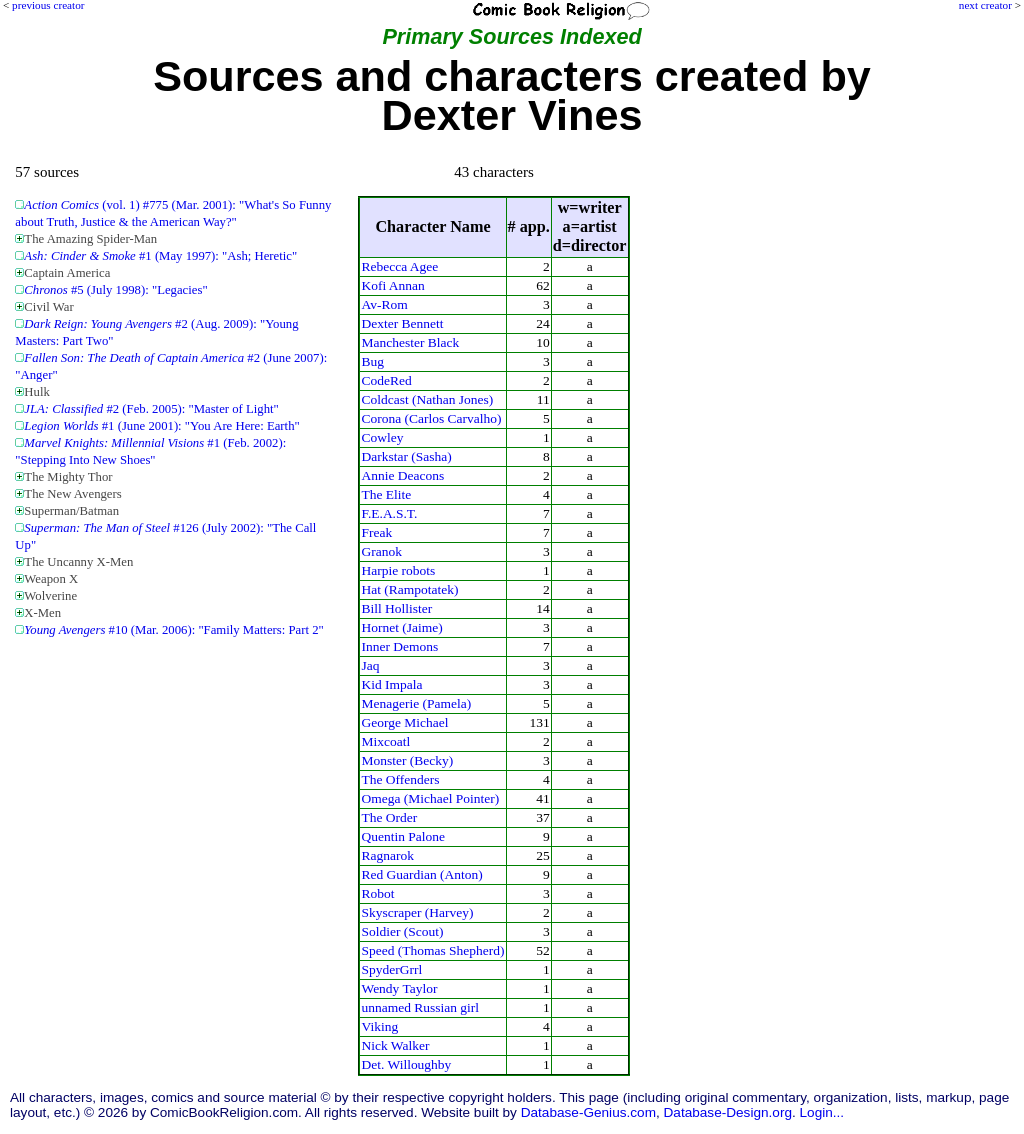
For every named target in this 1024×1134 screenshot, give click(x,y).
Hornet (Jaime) (401, 627)
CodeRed (386, 380)
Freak (376, 532)
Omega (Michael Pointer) (430, 798)
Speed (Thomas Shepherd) (432, 950)
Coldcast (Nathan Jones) (427, 399)
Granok (381, 551)
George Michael (404, 722)
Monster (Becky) (407, 760)
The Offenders (400, 779)
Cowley (382, 437)
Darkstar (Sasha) (406, 456)
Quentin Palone (403, 836)
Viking (379, 1026)
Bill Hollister (396, 608)
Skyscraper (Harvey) (417, 912)
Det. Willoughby (406, 1064)
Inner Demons (399, 646)
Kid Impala (391, 684)
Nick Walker (395, 1045)
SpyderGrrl (391, 969)
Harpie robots (398, 570)
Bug (372, 361)
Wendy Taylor (399, 988)
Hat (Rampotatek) (409, 589)
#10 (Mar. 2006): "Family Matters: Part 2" (173, 630)
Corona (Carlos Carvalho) (431, 418)
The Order (389, 817)
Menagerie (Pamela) (416, 703)
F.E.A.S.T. (389, 513)
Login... (822, 1112)
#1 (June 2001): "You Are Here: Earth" (161, 426)
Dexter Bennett (402, 323)
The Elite (386, 494)
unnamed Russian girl (420, 1007)
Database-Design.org (728, 1112)
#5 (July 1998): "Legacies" (115, 290)
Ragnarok (387, 855)
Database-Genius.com (588, 1112)
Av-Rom (384, 304)
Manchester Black (410, 342)
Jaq (370, 665)
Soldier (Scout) (402, 931)
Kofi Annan (392, 285)
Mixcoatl (385, 741)
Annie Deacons (402, 475)
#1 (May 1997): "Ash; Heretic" (160, 256)
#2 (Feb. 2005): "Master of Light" (151, 409)
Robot (377, 893)
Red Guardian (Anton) (421, 874)
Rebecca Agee (399, 266)
